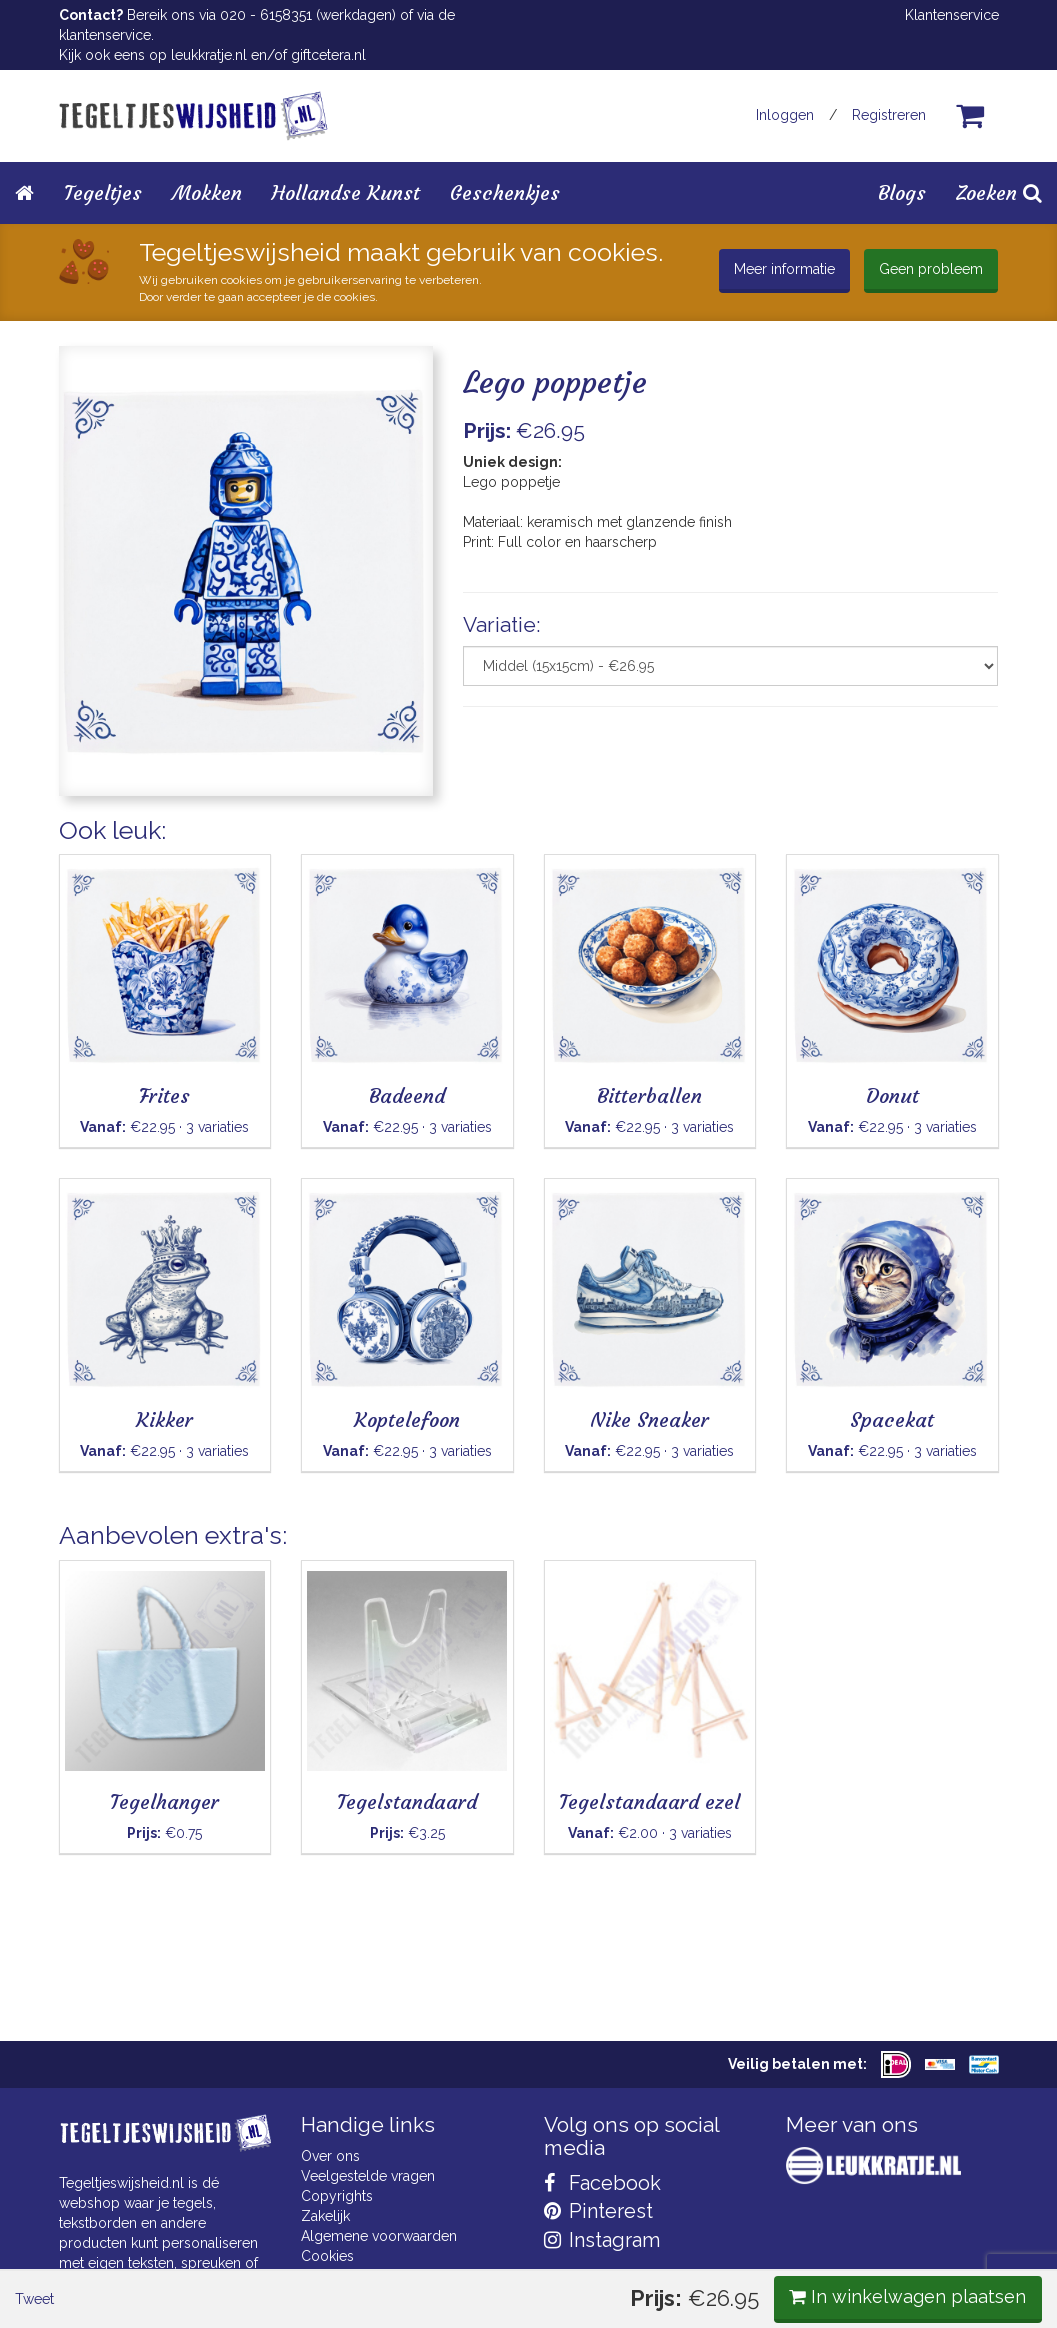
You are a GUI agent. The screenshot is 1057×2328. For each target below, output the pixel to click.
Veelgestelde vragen (368, 2176)
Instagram (602, 2240)
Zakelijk (325, 2216)
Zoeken (999, 192)
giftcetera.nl (328, 55)
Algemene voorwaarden (379, 2236)
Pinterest (598, 2211)
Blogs (902, 192)
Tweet (93, 849)
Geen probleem (931, 269)
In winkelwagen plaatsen (848, 847)
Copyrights (337, 2196)
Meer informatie (784, 269)
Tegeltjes (103, 192)
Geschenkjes (505, 192)
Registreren (889, 115)
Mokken (207, 192)
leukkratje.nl (209, 55)
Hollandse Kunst (346, 192)
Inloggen (785, 115)
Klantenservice (952, 15)
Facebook (602, 2183)
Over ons (330, 2156)
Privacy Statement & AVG (381, 2276)
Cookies (327, 2256)
